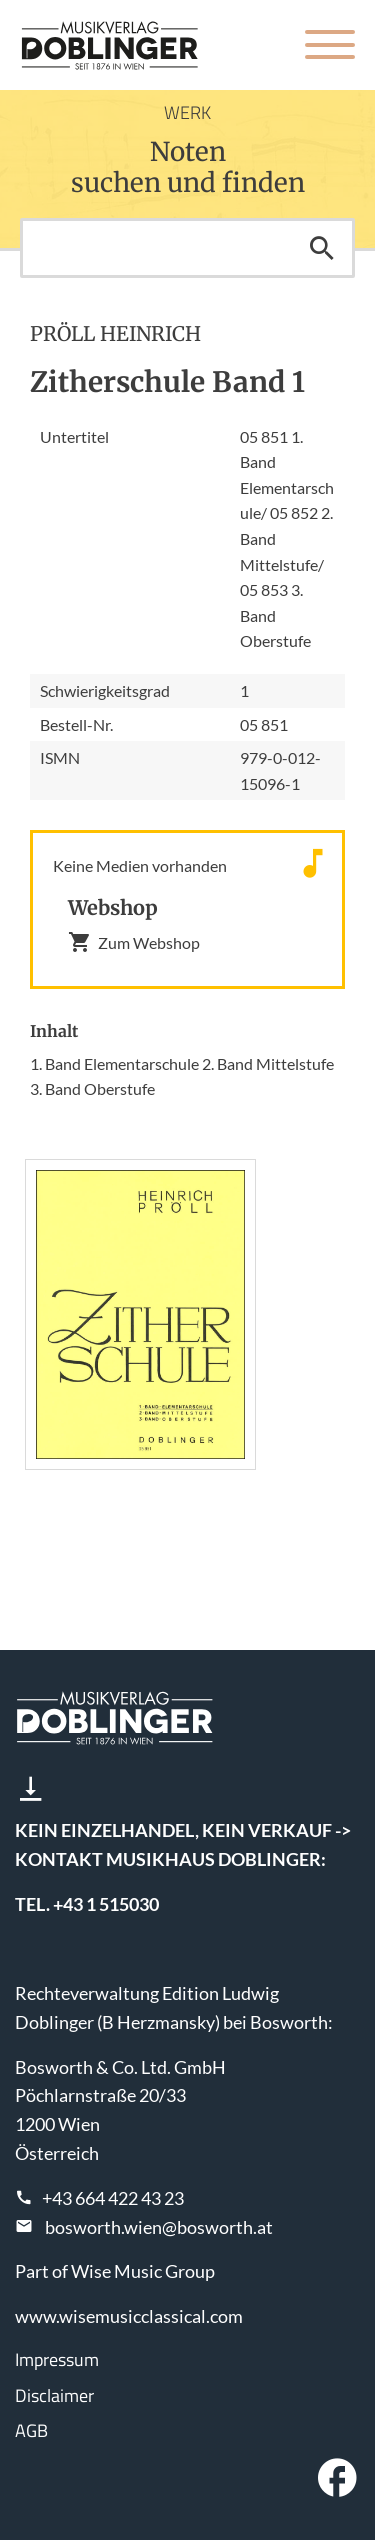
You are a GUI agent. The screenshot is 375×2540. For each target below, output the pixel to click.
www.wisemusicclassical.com (129, 2316)
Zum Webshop (134, 942)
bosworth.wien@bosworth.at (159, 2227)
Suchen (322, 248)
